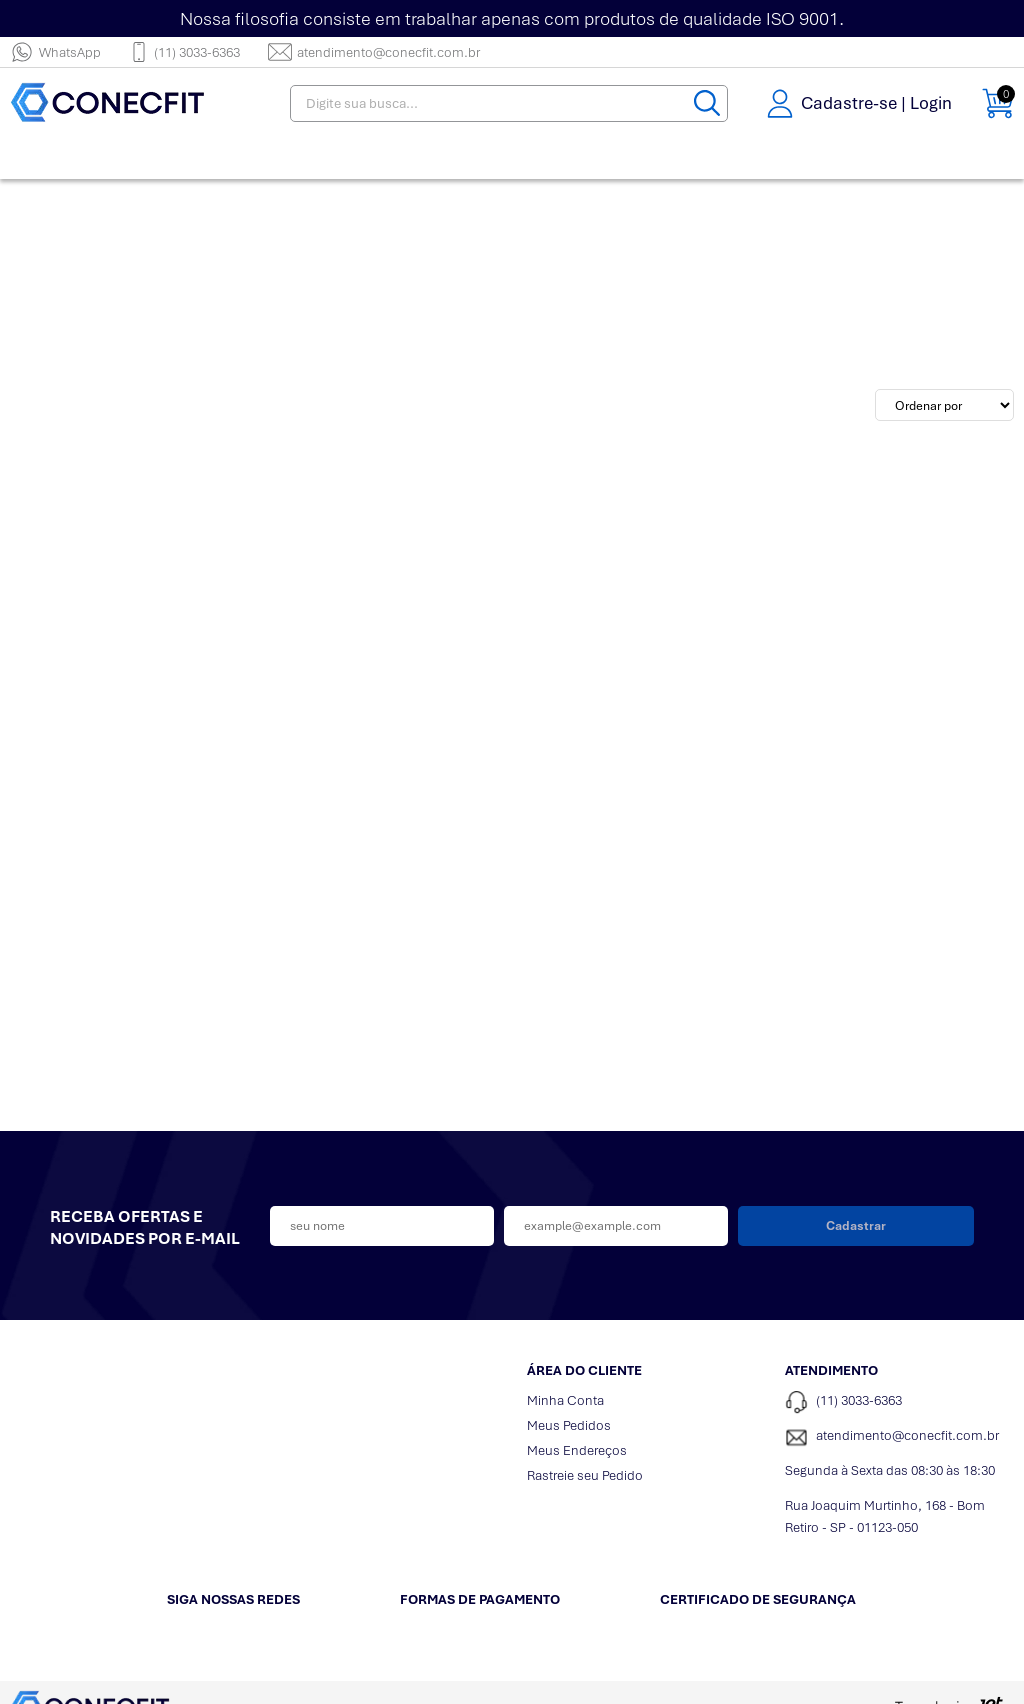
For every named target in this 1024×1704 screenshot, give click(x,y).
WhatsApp (55, 52)
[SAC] (899, 1437)
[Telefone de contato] (899, 1402)
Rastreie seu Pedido (585, 1475)
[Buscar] (707, 103)
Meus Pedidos (569, 1425)
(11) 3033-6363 (184, 52)
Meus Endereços (577, 1450)
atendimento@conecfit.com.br (374, 52)
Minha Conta (565, 1400)
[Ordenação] (944, 405)
